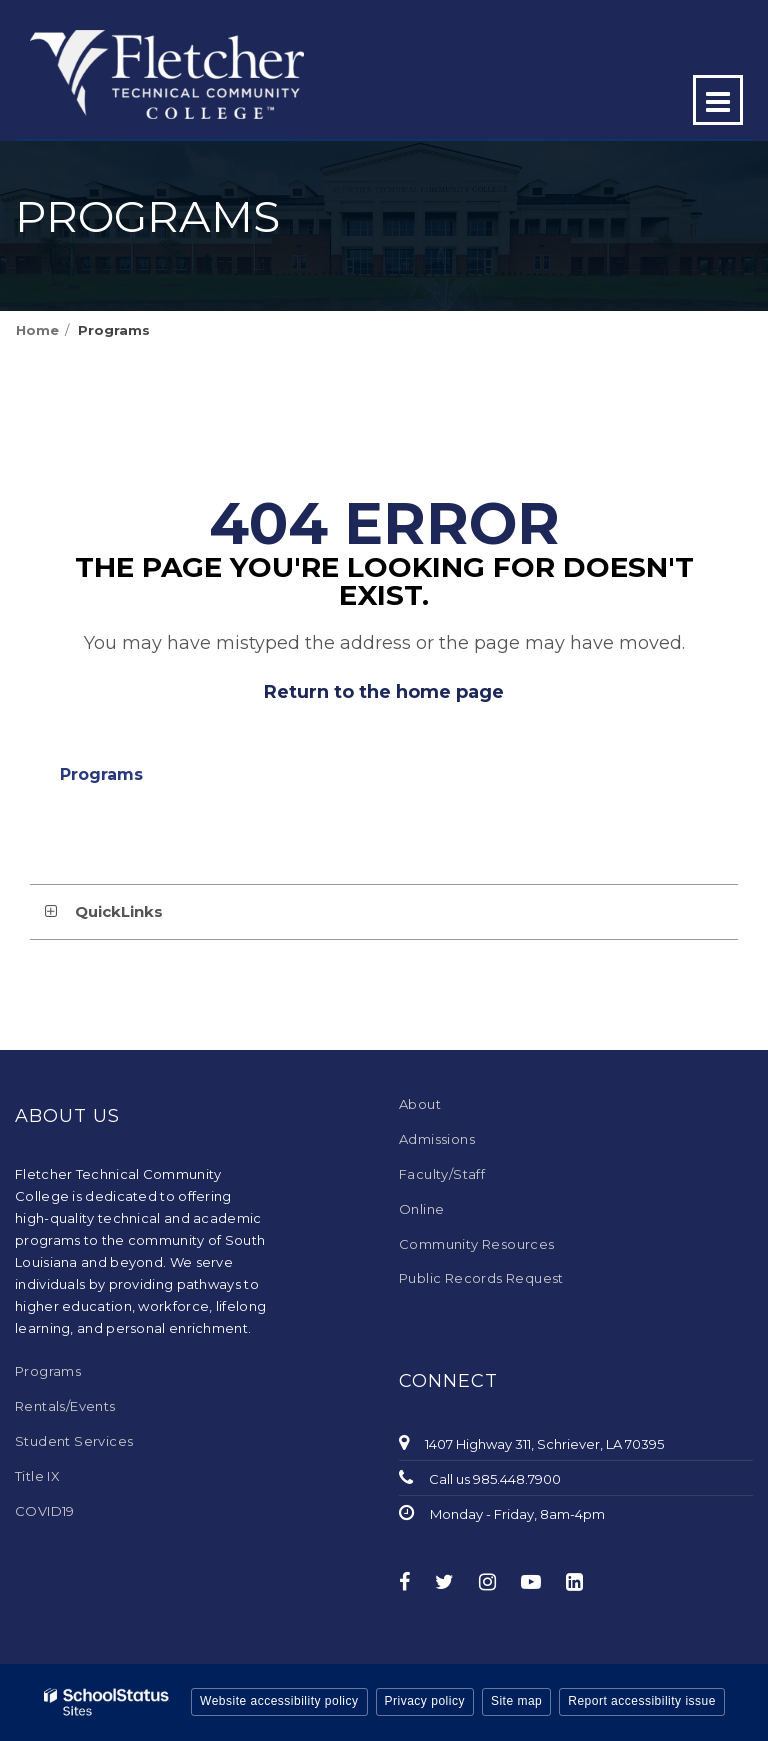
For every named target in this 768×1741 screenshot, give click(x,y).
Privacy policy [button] (425, 1701)
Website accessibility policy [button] (279, 1701)
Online (421, 1209)
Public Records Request (481, 1278)
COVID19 (45, 1511)
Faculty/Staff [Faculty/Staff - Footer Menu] (442, 1174)
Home (37, 330)
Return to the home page (384, 692)
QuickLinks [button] (119, 911)
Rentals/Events (65, 1406)
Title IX (37, 1476)
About (420, 1104)
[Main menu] (718, 100)
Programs (114, 330)
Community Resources (477, 1244)
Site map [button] (516, 1701)
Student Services (74, 1441)
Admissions (437, 1139)
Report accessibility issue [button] (642, 1701)
